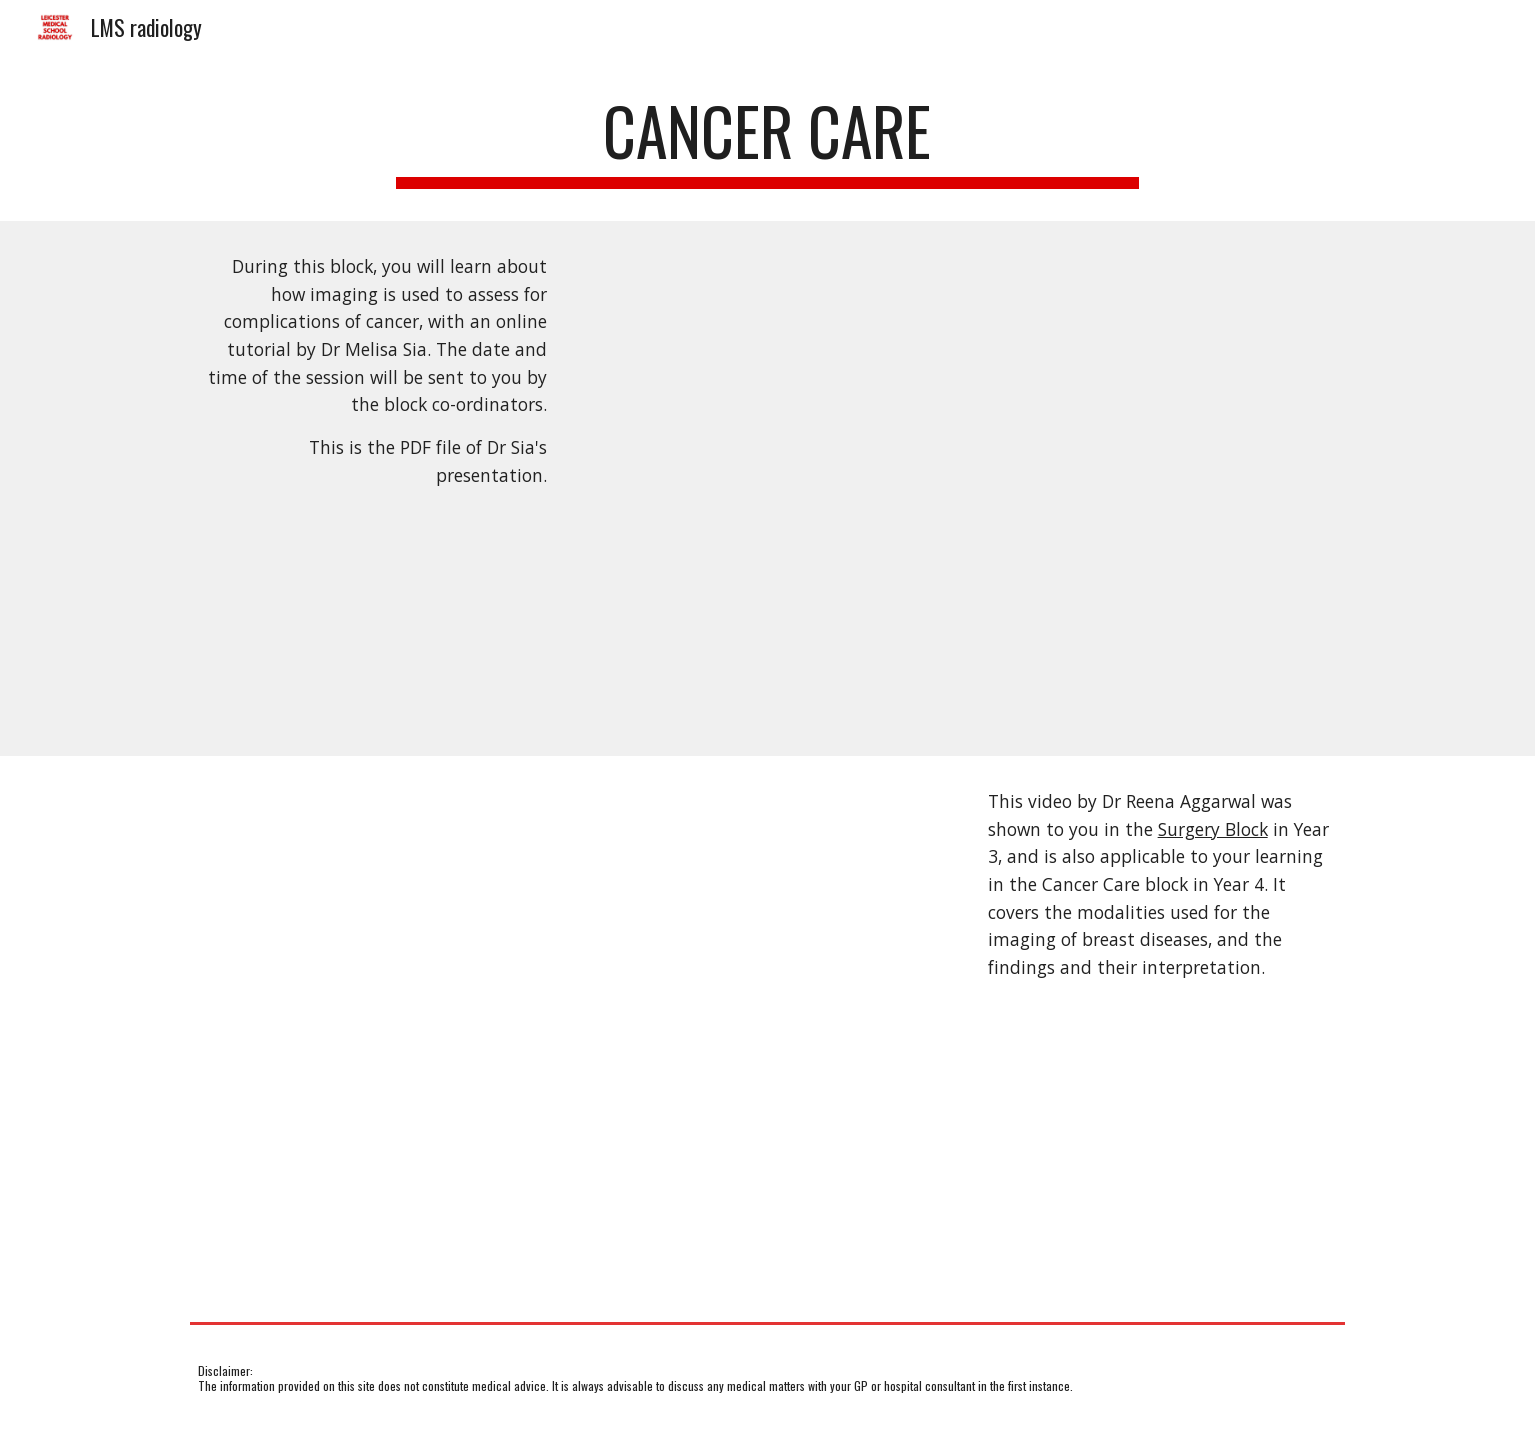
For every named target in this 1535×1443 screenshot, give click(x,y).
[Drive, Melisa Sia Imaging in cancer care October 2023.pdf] (965, 488)
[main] (768, 140)
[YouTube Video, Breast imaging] (570, 1035)
